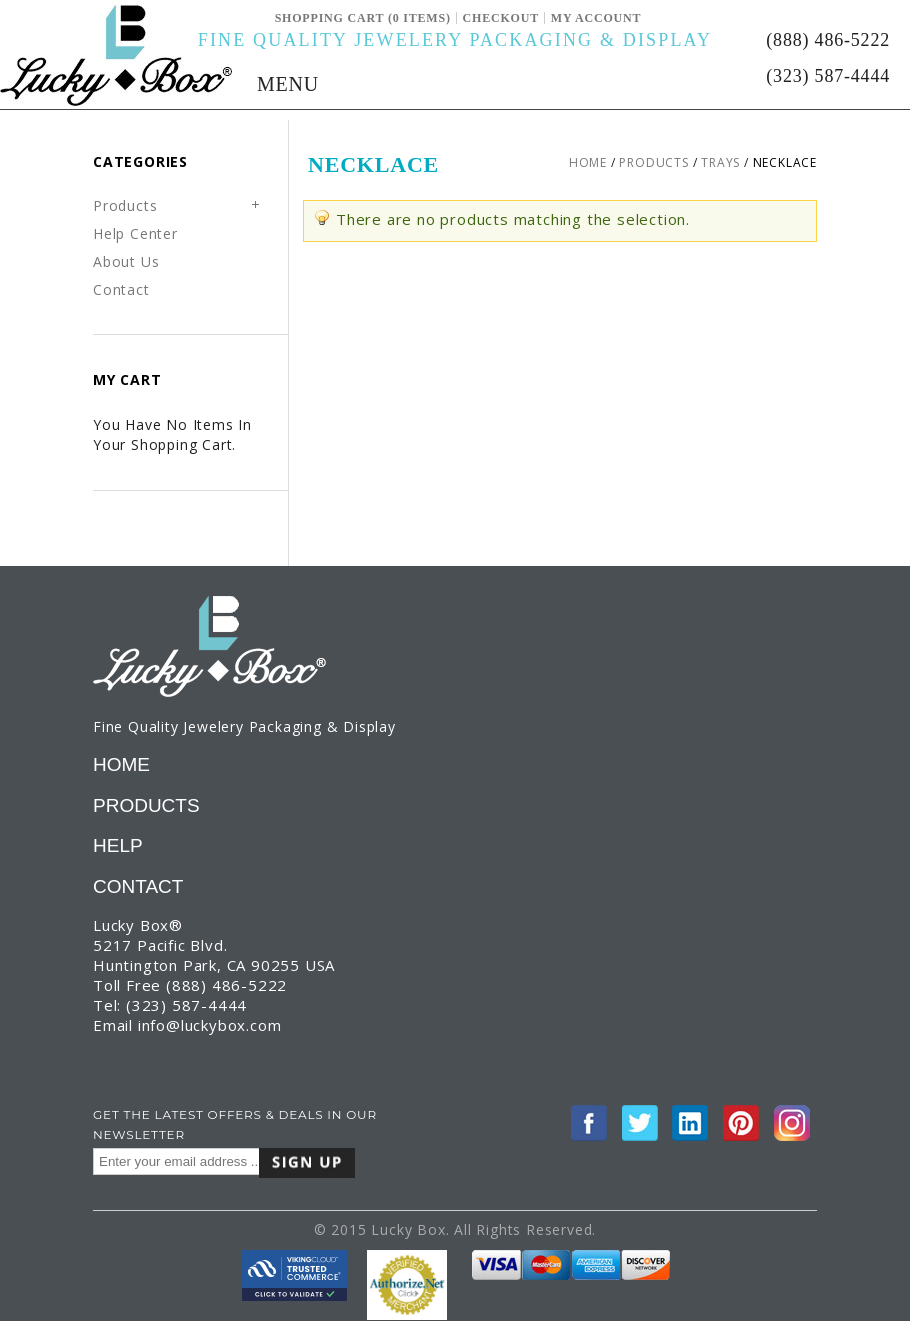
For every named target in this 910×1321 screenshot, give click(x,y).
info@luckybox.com (210, 1025)
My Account (596, 18)
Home (588, 162)
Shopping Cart (331, 18)
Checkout (501, 18)
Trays (720, 162)
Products (653, 162)
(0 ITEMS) (419, 18)
